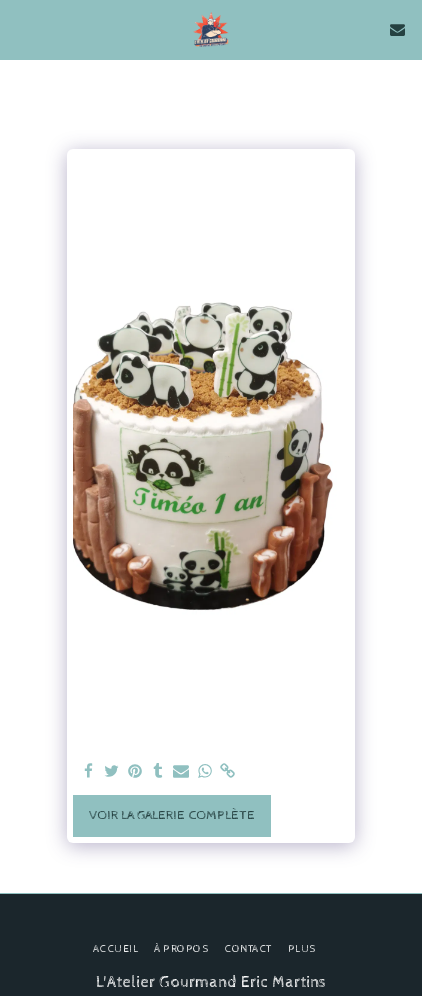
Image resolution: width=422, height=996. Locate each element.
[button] (22, 28)
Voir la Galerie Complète (172, 815)
